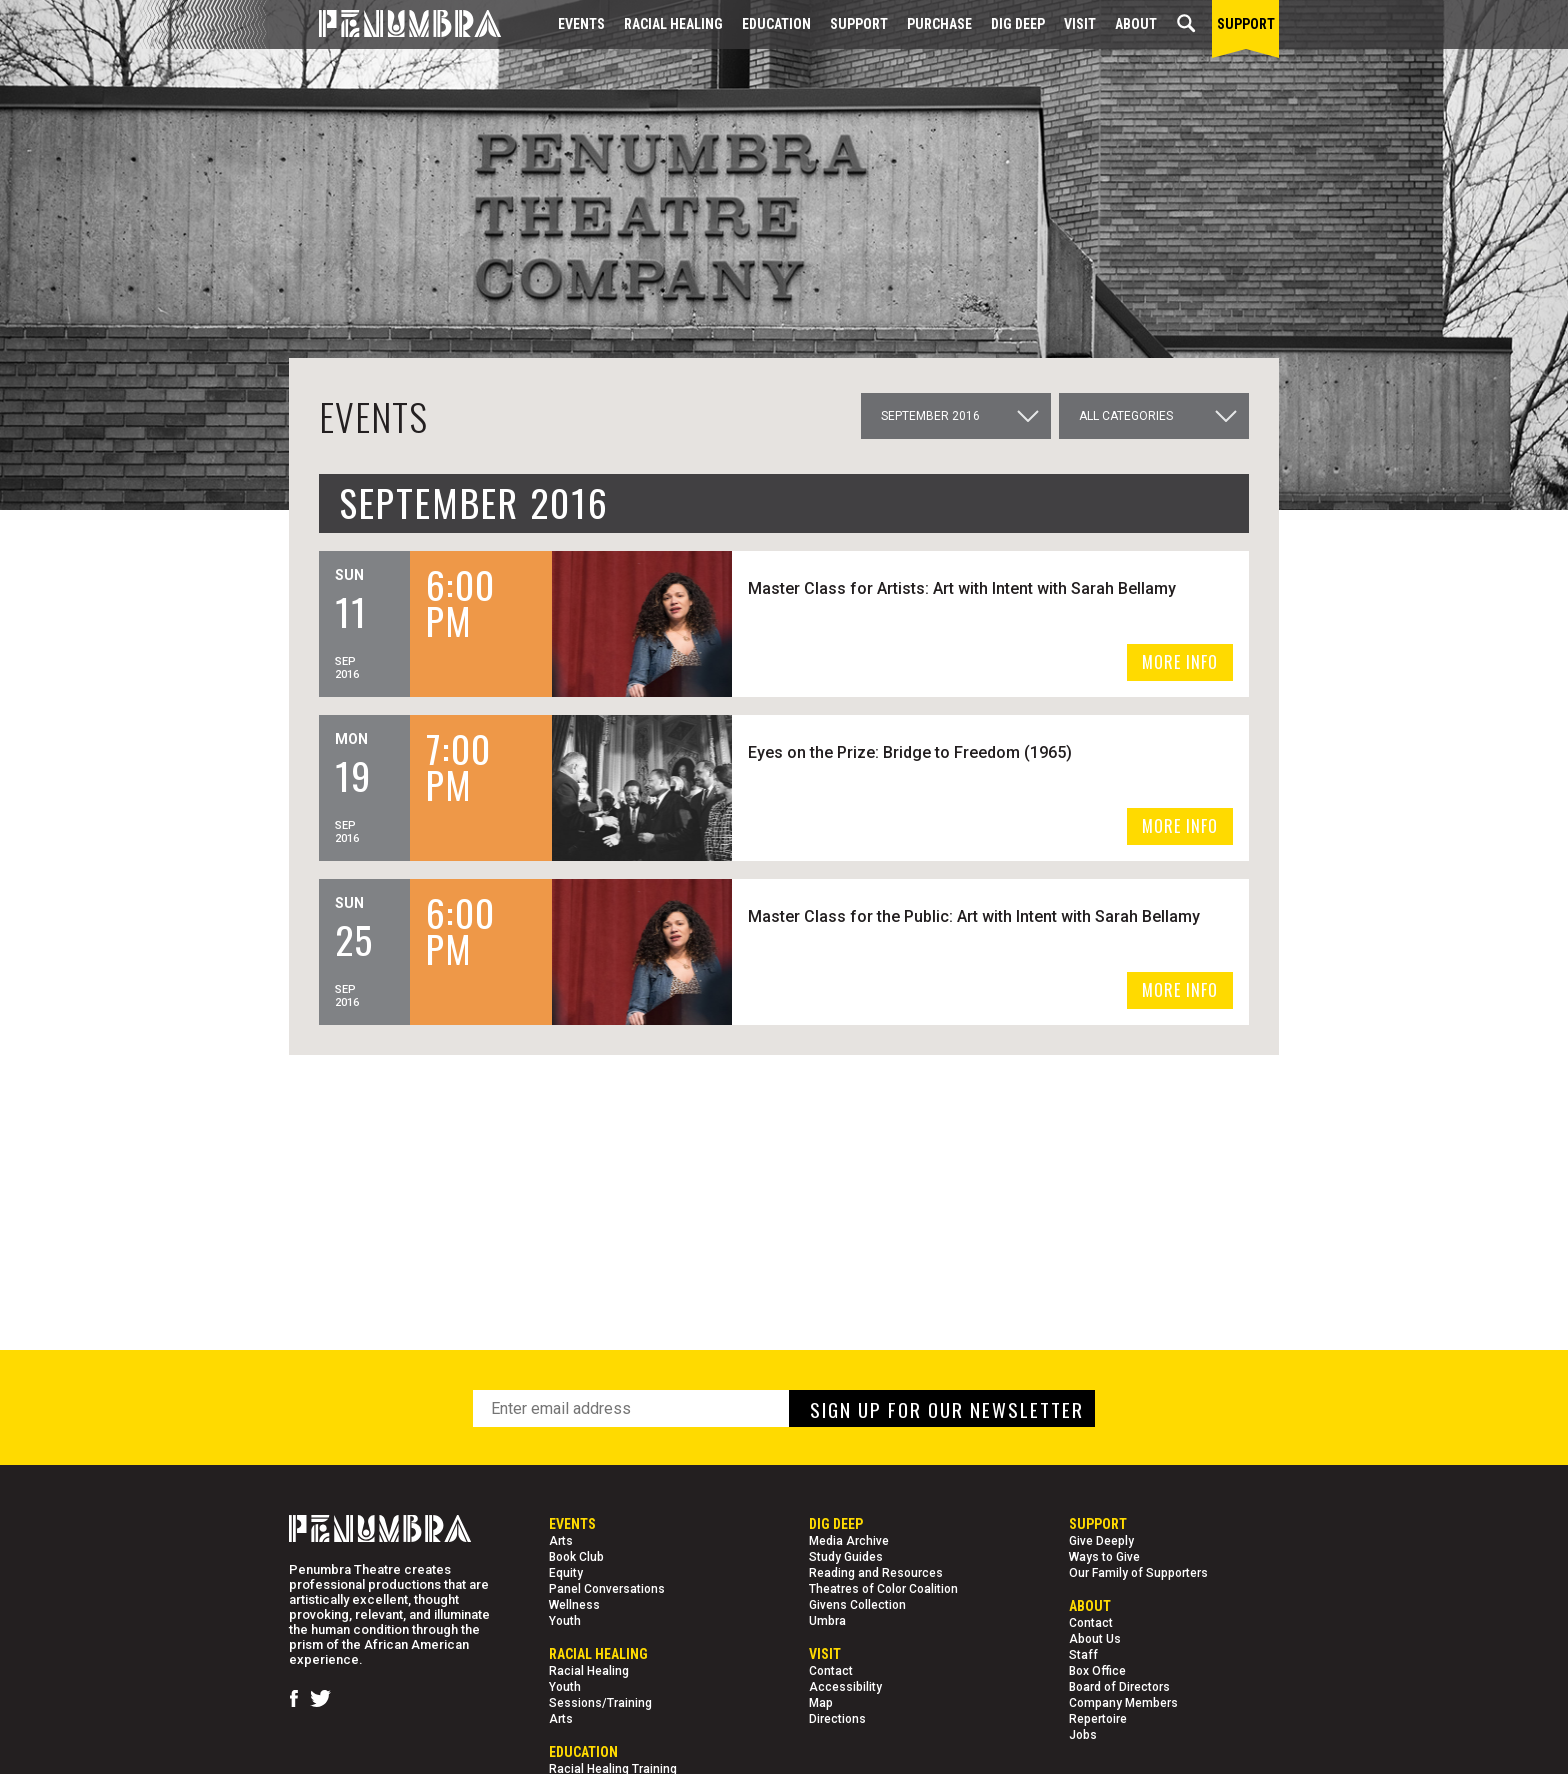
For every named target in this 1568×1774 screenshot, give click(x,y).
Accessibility (845, 1687)
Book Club (576, 1557)
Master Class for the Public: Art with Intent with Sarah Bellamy (977, 916)
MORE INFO (1180, 662)
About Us (1095, 1639)
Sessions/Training (600, 1703)
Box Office (1097, 1671)
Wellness (574, 1605)
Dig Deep (1018, 24)
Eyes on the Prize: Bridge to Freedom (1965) (913, 752)
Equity (566, 1573)
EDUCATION (776, 24)
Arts (561, 1541)
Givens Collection (857, 1605)
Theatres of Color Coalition (883, 1589)
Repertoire (1098, 1719)
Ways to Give (1104, 1557)
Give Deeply (1101, 1541)
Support (859, 24)
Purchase (939, 24)
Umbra (827, 1621)
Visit (1080, 24)
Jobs (1083, 1735)
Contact (831, 1671)
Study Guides (846, 1557)
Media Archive (849, 1541)
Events (581, 24)
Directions (837, 1719)
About (1136, 24)
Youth (565, 1621)
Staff (1083, 1655)
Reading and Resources (876, 1573)
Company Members (1123, 1703)
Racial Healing (673, 24)
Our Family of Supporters (1138, 1573)
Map (821, 1703)
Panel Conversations (607, 1589)
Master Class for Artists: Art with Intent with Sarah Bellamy (965, 588)
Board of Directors (1119, 1687)
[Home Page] (395, 24)
